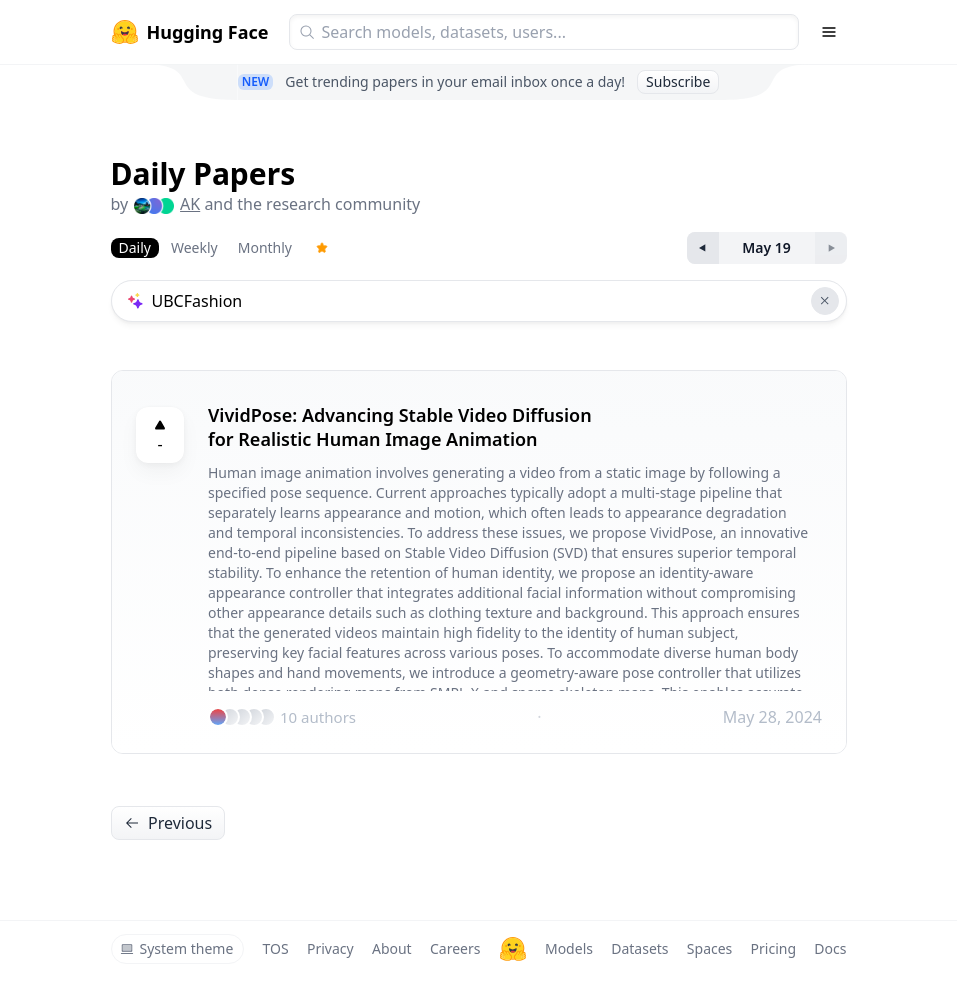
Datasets (639, 948)
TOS (276, 948)
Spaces (709, 948)
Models (569, 948)
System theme (177, 948)
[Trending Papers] (322, 248)
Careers (455, 948)
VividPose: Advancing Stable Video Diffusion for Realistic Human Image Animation (400, 427)
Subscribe (678, 81)
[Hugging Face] (513, 949)
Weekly (194, 247)
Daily (135, 247)
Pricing (773, 948)
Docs (830, 948)
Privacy (330, 948)
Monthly (265, 247)
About (392, 948)
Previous (168, 823)
